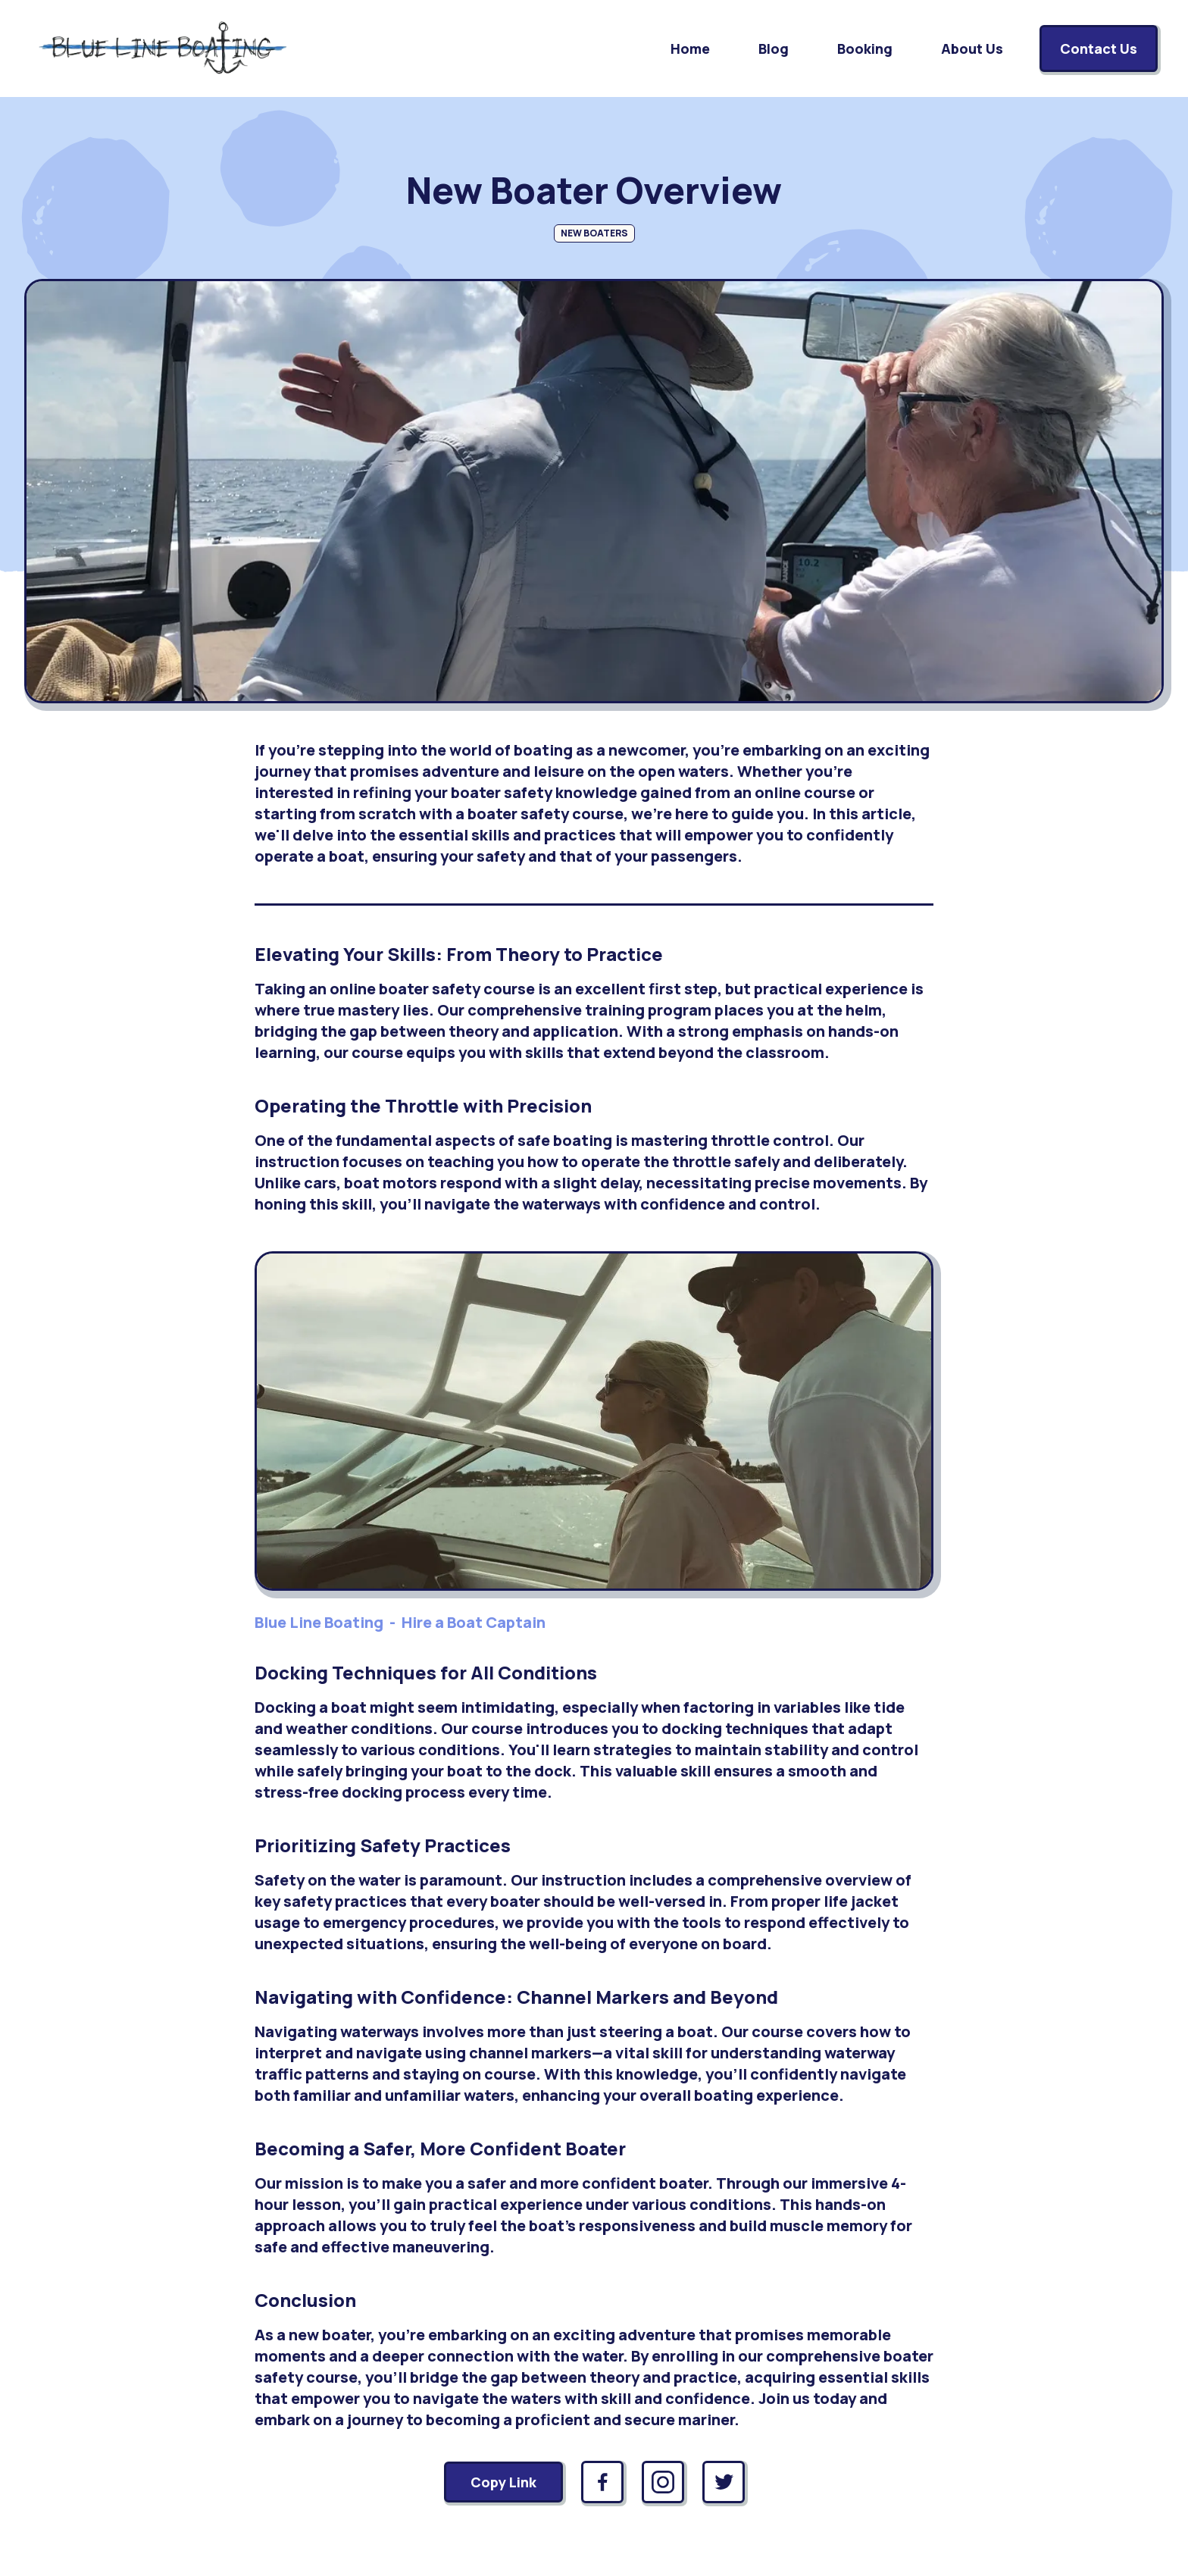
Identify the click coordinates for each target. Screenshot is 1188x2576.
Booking (865, 48)
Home (690, 48)
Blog (773, 48)
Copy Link (503, 2482)
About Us (972, 48)
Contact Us (1098, 48)
